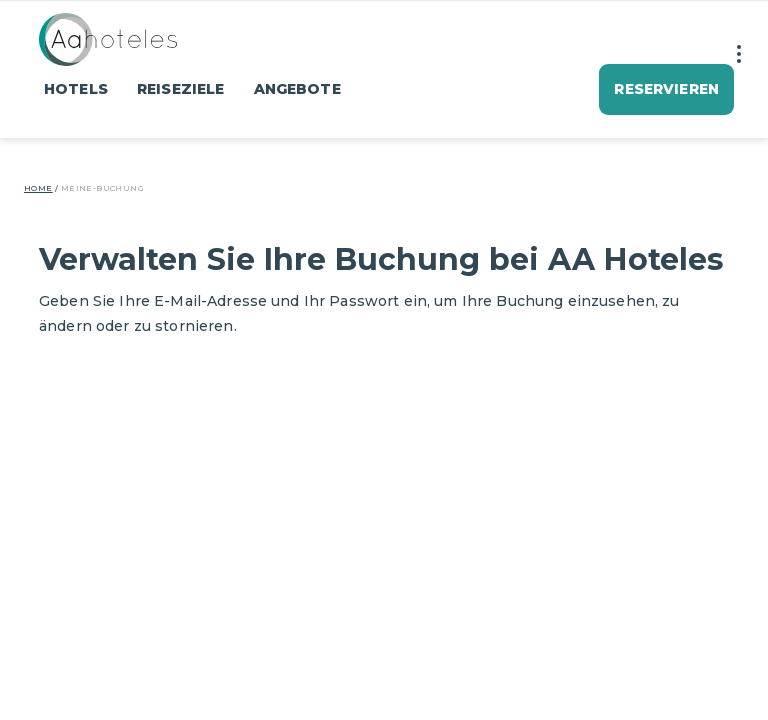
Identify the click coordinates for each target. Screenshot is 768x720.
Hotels (76, 89)
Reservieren (666, 89)
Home (38, 188)
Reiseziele (180, 89)
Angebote (297, 89)
